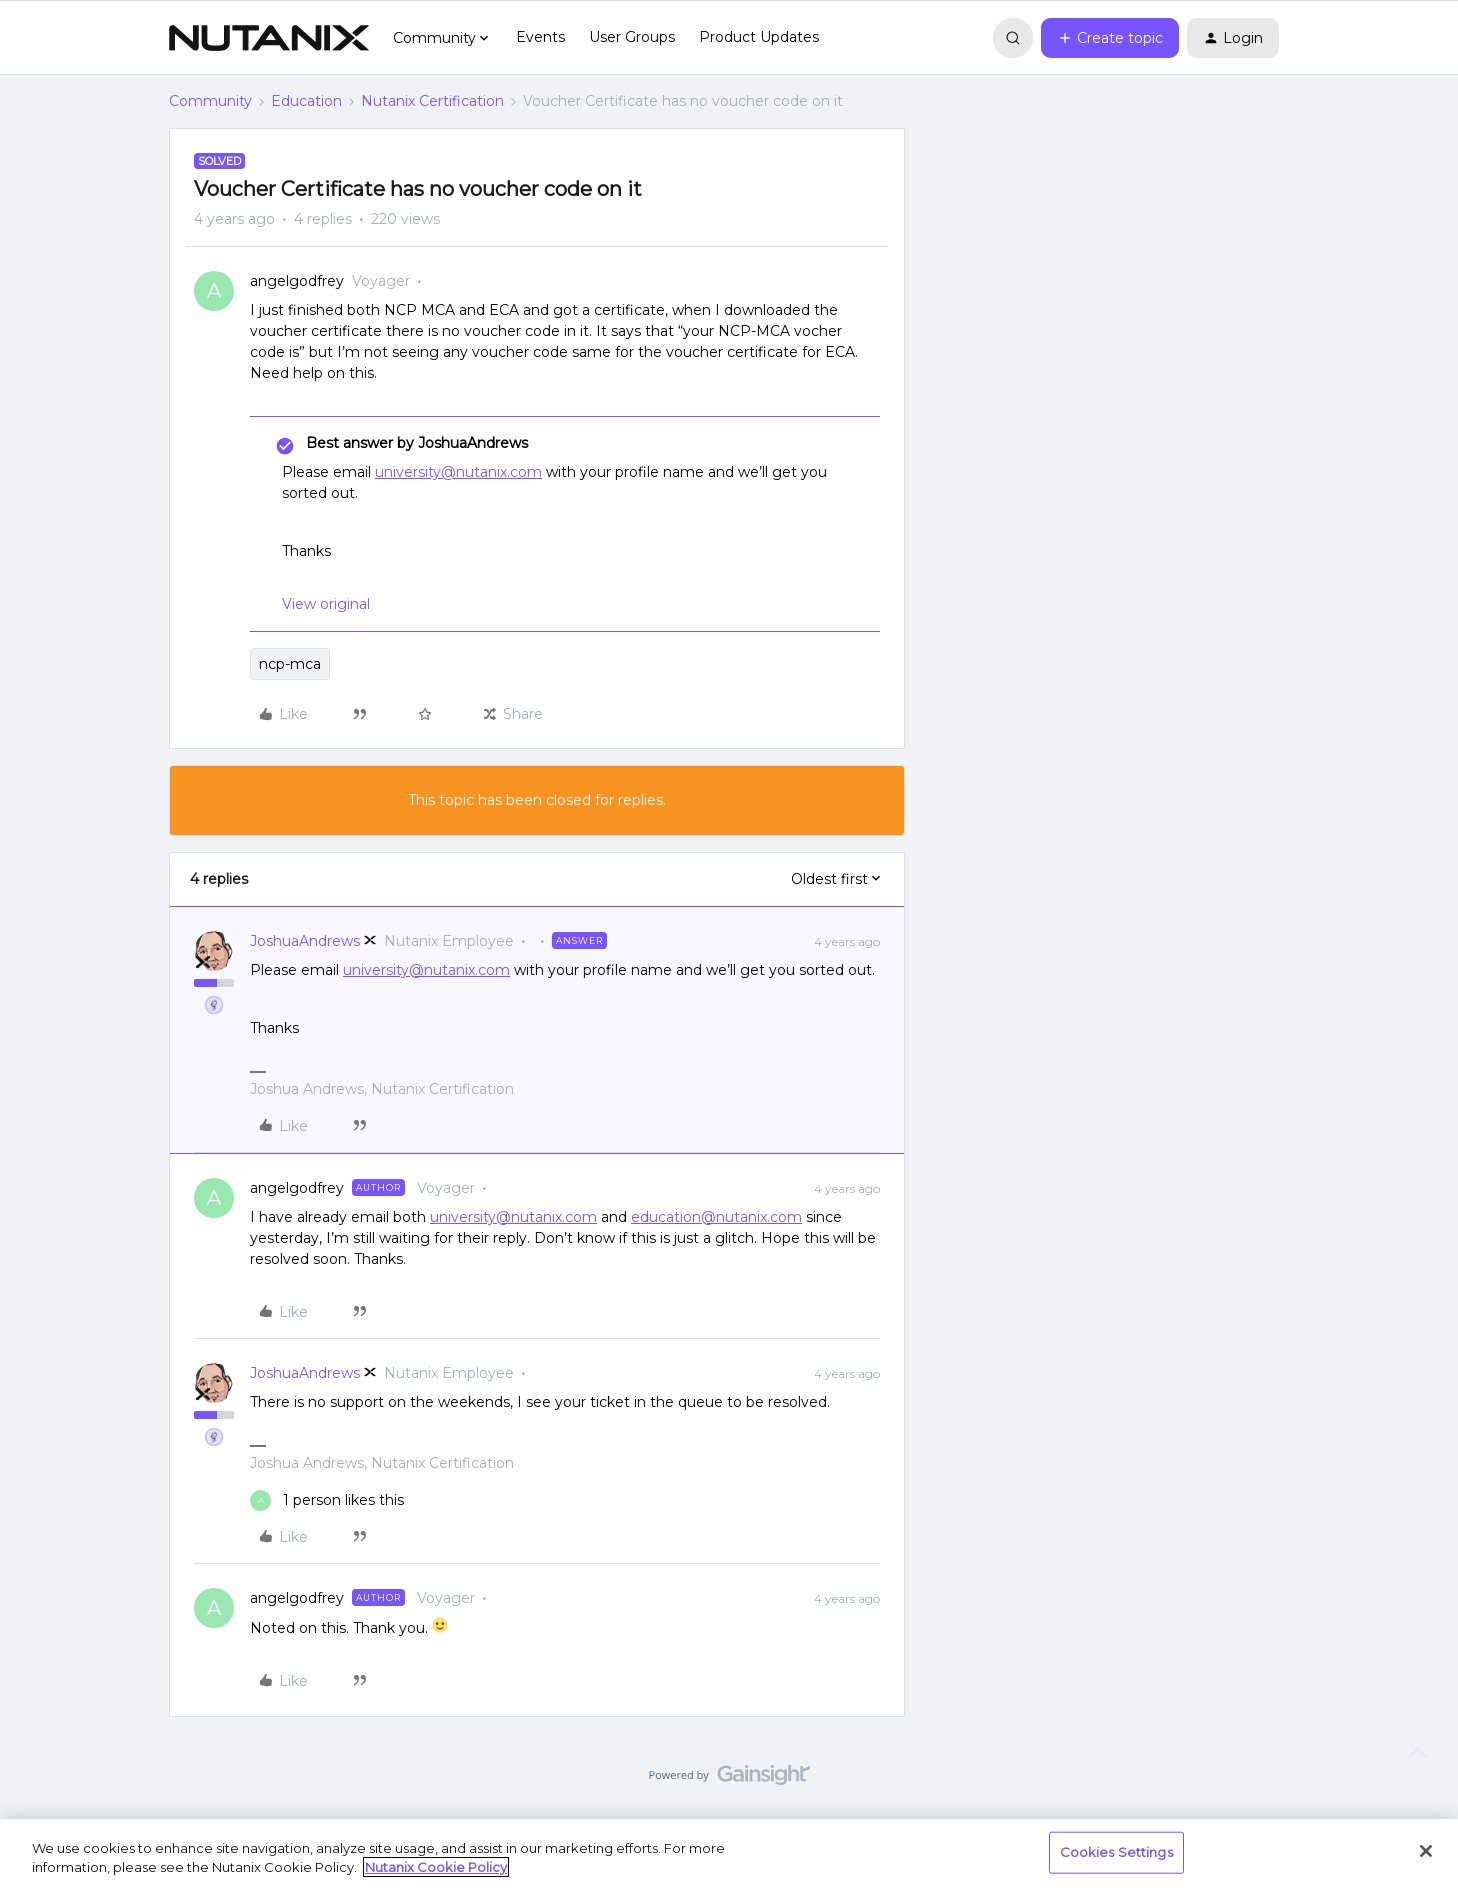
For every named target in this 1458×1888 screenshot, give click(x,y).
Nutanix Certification (432, 101)
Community (210, 101)
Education (306, 101)
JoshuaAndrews (305, 941)
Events (540, 37)
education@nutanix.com (716, 1217)
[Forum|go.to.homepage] (269, 38)
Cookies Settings (1116, 1852)
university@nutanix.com (458, 472)
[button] (1110, 38)
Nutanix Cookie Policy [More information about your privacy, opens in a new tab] (436, 1867)
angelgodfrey (297, 281)
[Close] (1426, 1851)
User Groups (632, 37)
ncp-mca (290, 664)
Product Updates (759, 37)
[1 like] (327, 1500)
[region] (729, 1853)
